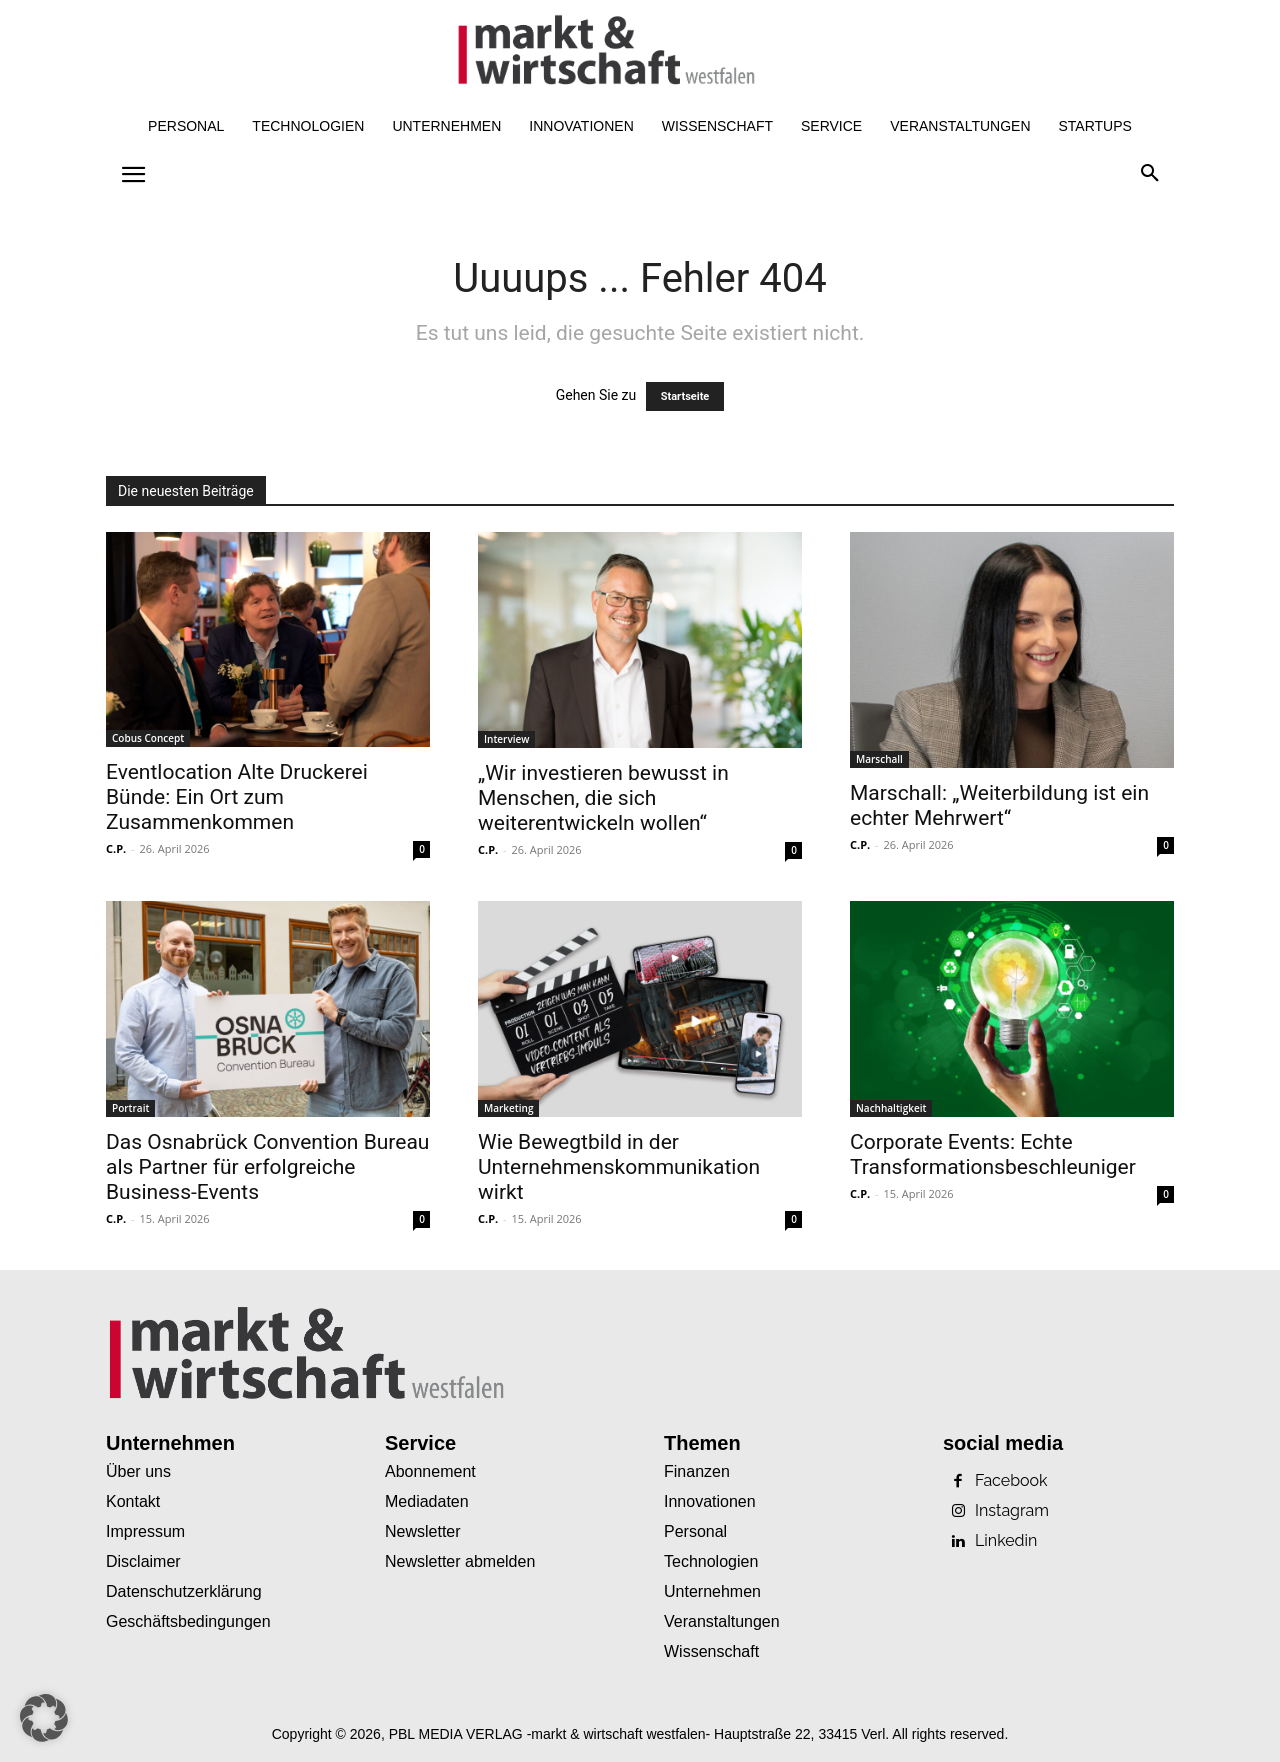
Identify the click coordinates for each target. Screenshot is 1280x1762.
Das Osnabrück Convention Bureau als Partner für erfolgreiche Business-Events (267, 1167)
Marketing (508, 1108)
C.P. (116, 848)
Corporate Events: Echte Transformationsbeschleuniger (993, 1154)
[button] (1150, 174)
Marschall (879, 759)
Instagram (1012, 1511)
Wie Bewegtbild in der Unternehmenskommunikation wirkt (619, 1167)
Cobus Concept (148, 738)
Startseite (685, 396)
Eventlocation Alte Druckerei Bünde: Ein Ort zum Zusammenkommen (237, 797)
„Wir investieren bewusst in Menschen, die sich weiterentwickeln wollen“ (603, 798)
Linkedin (1006, 1541)
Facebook (1011, 1481)
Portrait (130, 1108)
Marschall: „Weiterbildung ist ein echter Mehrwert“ (999, 805)
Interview (506, 739)
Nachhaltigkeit (891, 1108)
